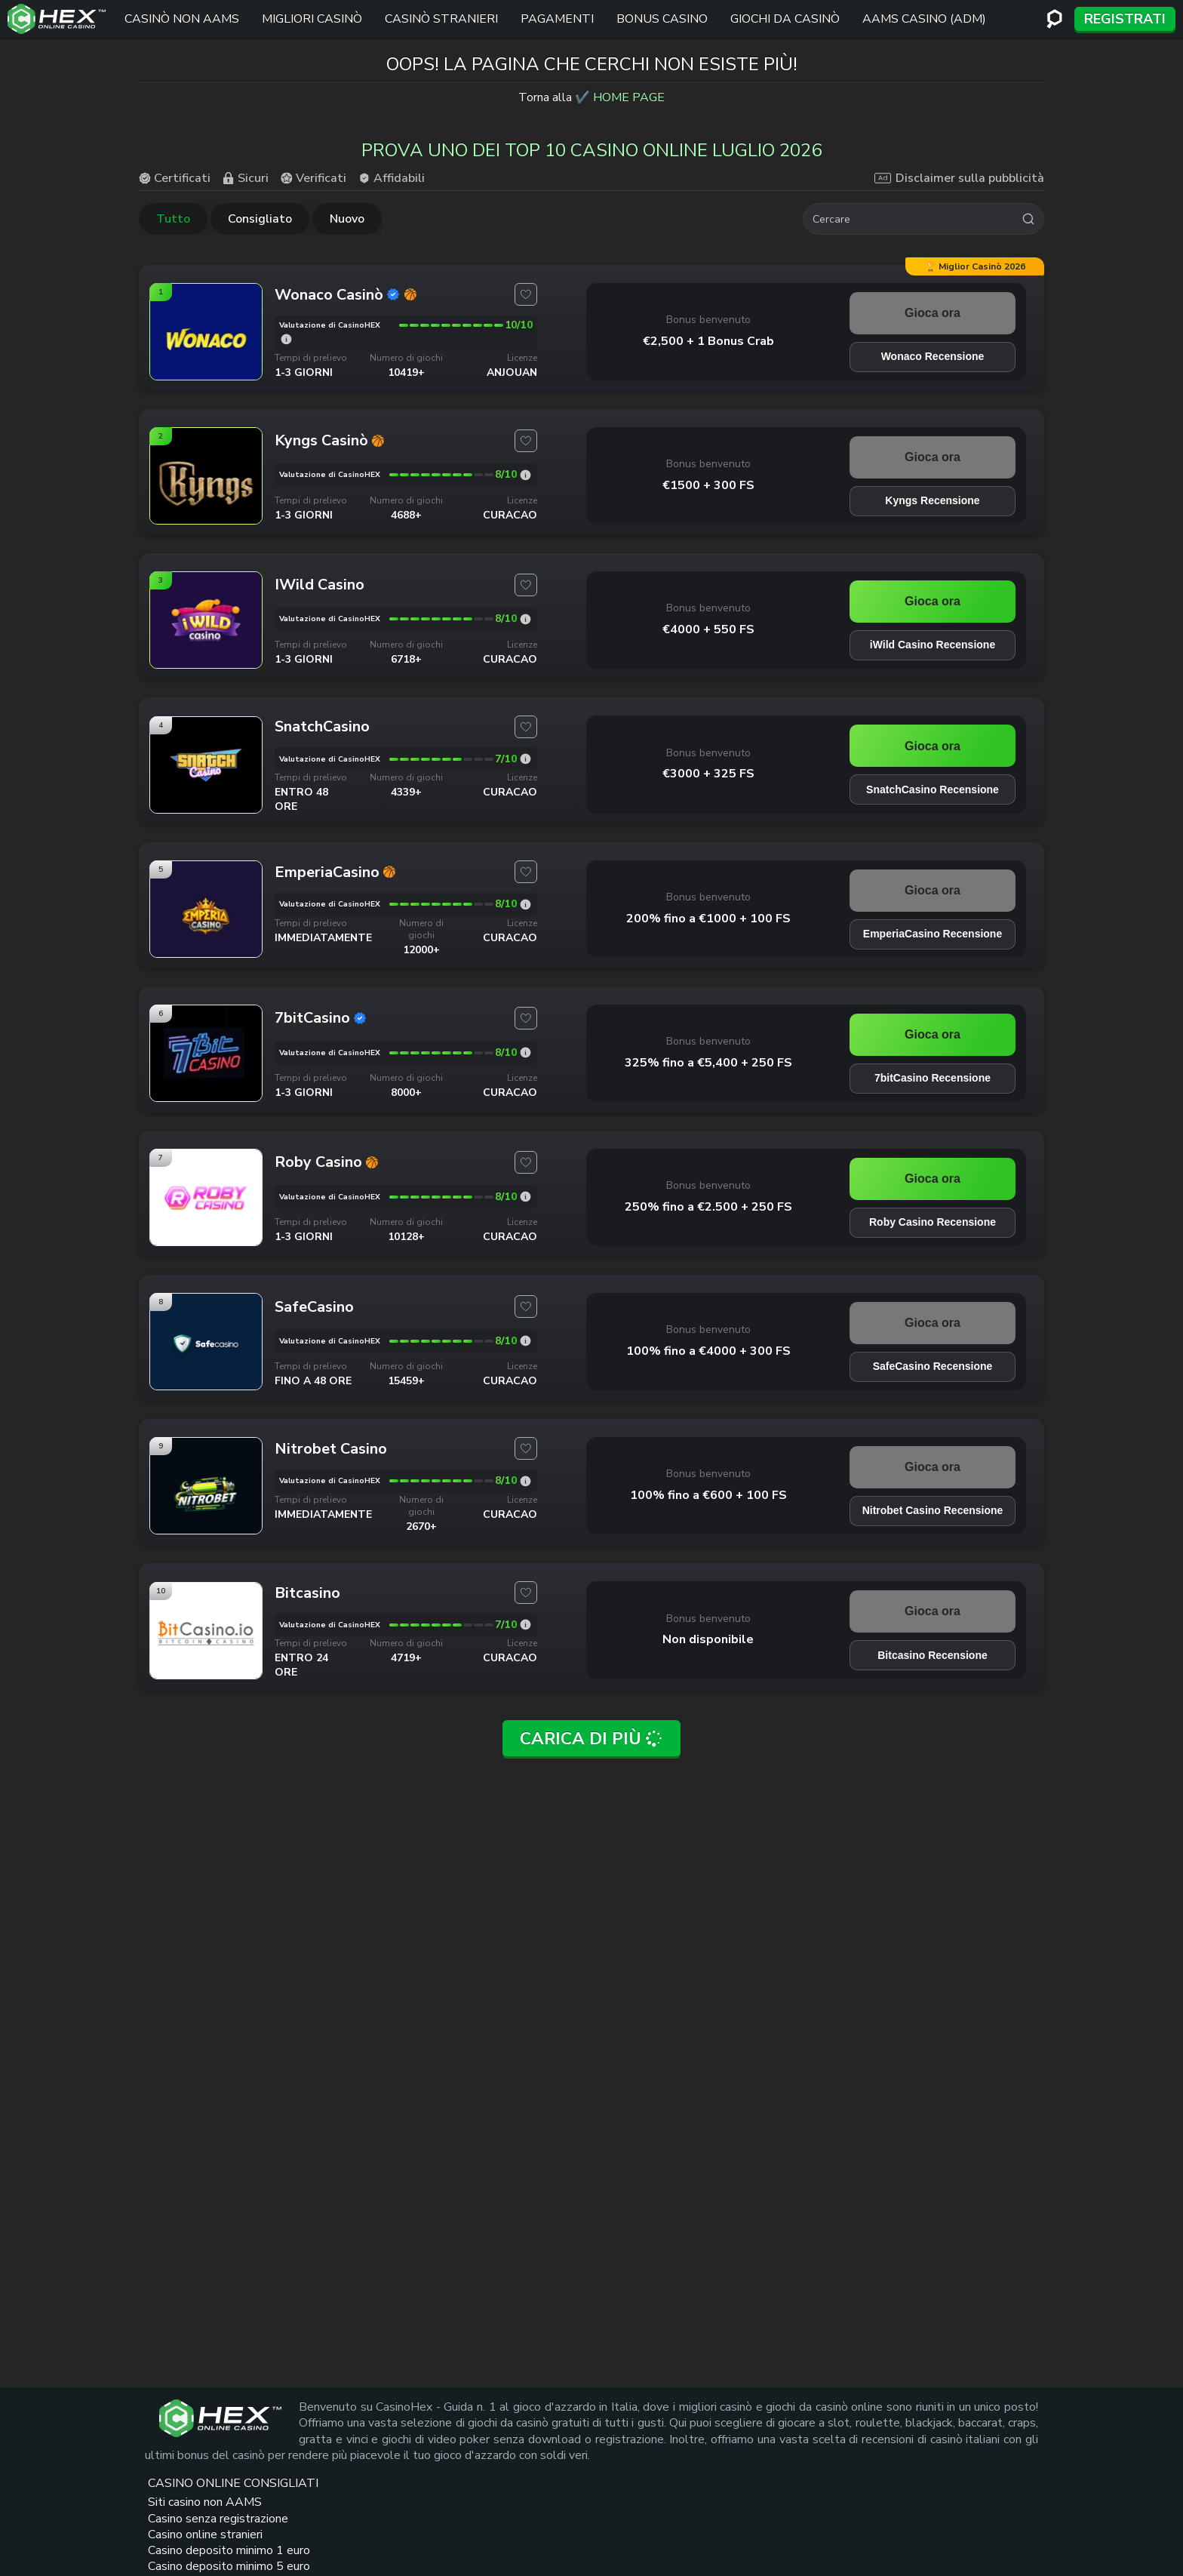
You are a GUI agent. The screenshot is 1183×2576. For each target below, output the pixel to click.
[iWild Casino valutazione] (525, 619)
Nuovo (347, 219)
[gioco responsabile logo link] (1008, 2526)
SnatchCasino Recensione (932, 789)
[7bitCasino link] (206, 1096)
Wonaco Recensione (933, 356)
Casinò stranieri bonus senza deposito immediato (680, 2521)
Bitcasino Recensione (932, 1655)
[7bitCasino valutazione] (525, 1052)
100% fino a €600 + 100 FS (708, 1495)
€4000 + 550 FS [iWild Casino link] (708, 629)
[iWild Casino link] (206, 663)
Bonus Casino (662, 19)
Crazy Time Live (669, 2487)
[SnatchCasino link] (206, 808)
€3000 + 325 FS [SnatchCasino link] (708, 773)
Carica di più (592, 1738)
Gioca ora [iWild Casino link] (932, 601)
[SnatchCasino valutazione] (525, 759)
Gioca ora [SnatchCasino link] (932, 746)
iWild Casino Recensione (932, 645)
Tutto (173, 219)
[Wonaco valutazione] (286, 339)
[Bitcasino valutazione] (525, 1624)
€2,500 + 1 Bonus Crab (708, 341)
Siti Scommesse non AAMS (680, 2462)
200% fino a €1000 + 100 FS (708, 918)
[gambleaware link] (950, 2490)
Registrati (1125, 19)
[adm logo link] (941, 2526)
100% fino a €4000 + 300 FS (708, 1351)
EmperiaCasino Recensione (932, 934)
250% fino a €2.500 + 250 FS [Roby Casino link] (708, 1207)
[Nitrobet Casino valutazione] (525, 1481)
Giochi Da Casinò (785, 19)
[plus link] (914, 2454)
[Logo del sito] (57, 19)
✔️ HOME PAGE (620, 97)
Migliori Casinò (312, 19)
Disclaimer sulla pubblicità (959, 178)
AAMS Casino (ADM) (924, 19)
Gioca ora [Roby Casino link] (932, 1178)
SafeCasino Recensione (933, 1366)
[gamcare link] (948, 2454)
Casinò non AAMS (181, 19)
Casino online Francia (794, 2505)
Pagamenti (557, 19)
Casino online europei (796, 2454)
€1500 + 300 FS (708, 485)
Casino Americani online (784, 2480)
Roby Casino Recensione (932, 1222)
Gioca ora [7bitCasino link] (932, 1034)
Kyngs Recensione (932, 500)
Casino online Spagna (796, 2523)
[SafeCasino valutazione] (525, 1341)
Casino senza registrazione (544, 2495)
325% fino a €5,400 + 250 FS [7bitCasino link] (708, 1062)
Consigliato (260, 219)
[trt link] (1032, 2413)
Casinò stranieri (441, 19)
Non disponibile (708, 1639)
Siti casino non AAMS (547, 2462)
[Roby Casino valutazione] (525, 1197)
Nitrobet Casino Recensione (932, 1510)
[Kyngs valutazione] (525, 475)
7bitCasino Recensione (932, 1078)
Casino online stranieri (544, 2529)
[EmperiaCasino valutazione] (525, 904)
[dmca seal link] (1003, 2454)
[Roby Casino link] (206, 1240)
